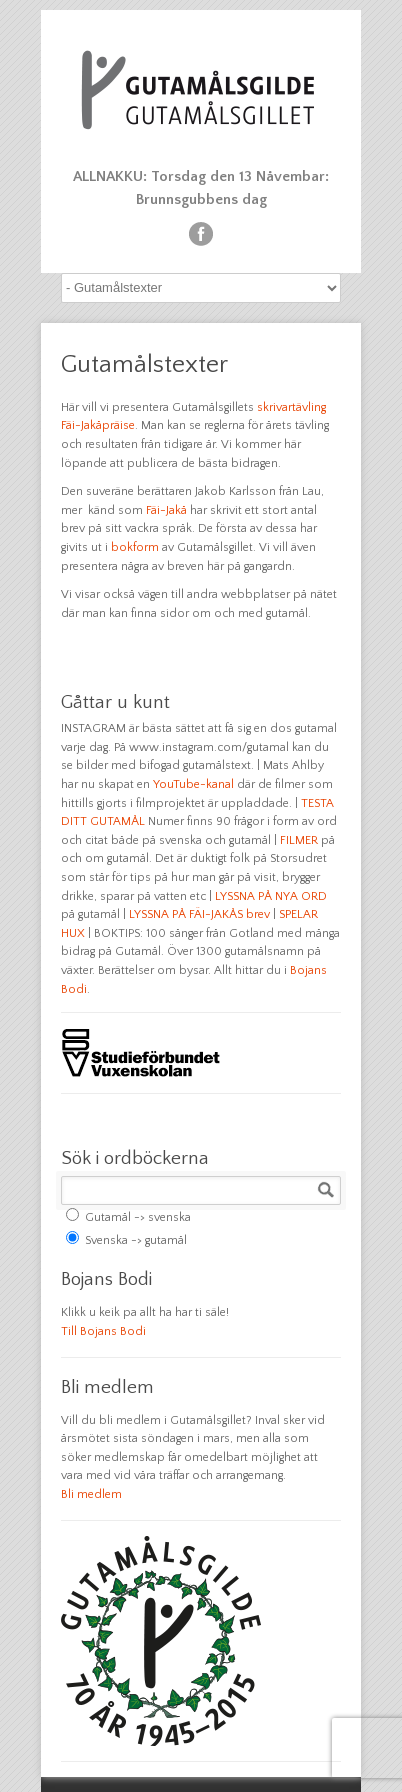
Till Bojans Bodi (103, 1331)
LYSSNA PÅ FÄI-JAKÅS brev (199, 914)
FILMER (299, 840)
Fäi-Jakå (166, 510)
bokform (135, 547)
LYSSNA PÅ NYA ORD (271, 896)
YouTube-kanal (193, 784)
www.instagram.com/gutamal (209, 747)
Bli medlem (91, 1494)
